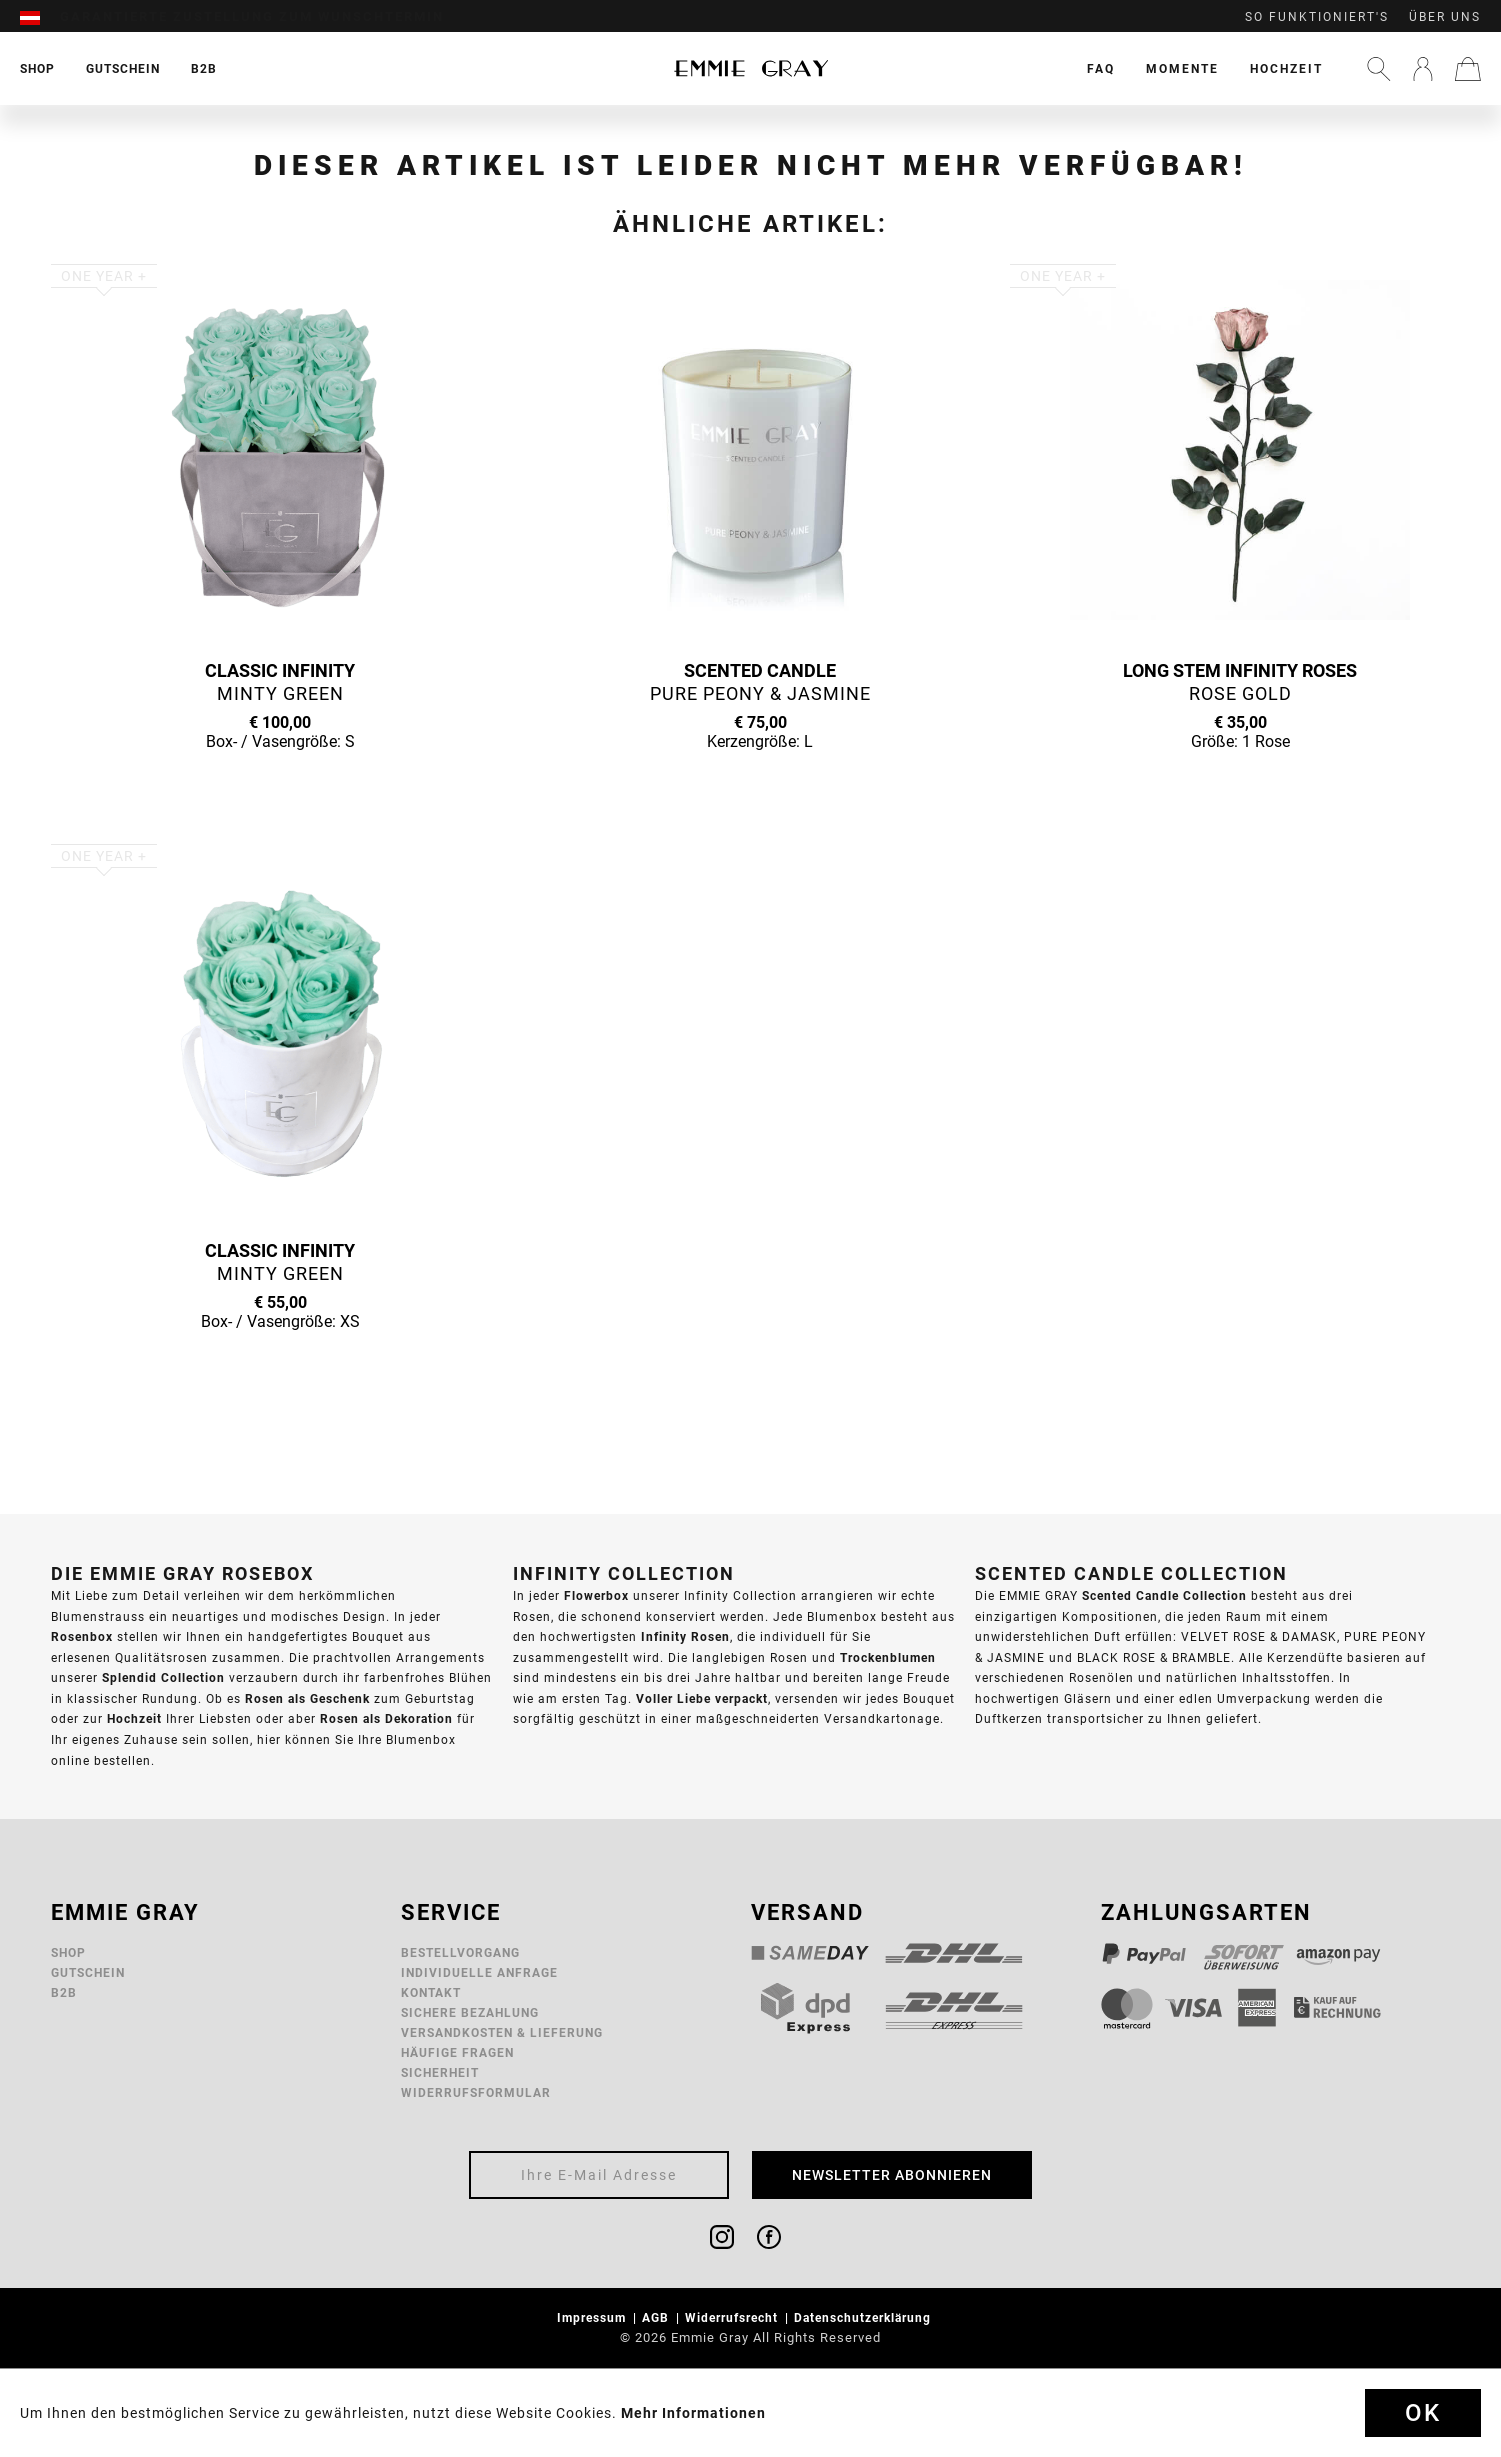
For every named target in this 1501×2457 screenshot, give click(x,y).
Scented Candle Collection (1164, 1595)
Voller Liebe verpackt (702, 1698)
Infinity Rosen (685, 1636)
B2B (64, 1992)
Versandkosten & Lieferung (502, 2032)
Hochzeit (1286, 68)
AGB (657, 2317)
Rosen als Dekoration (386, 1718)
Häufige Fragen (457, 2052)
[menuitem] (40, 17)
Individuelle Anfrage (479, 1972)
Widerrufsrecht (733, 2317)
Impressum (593, 2317)
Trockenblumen (888, 1657)
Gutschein (88, 1972)
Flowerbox (596, 1595)
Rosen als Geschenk (307, 1698)
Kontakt (431, 1992)
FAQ (1101, 68)
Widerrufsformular (476, 2092)
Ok (1423, 2413)
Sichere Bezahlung (470, 2012)
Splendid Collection (163, 1677)
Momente (1182, 68)
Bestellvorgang (460, 1952)
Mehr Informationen (693, 2413)
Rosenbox (82, 1636)
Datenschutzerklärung (864, 2317)
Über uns (1445, 17)
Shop (68, 1952)
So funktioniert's (1317, 17)
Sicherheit (440, 2072)
